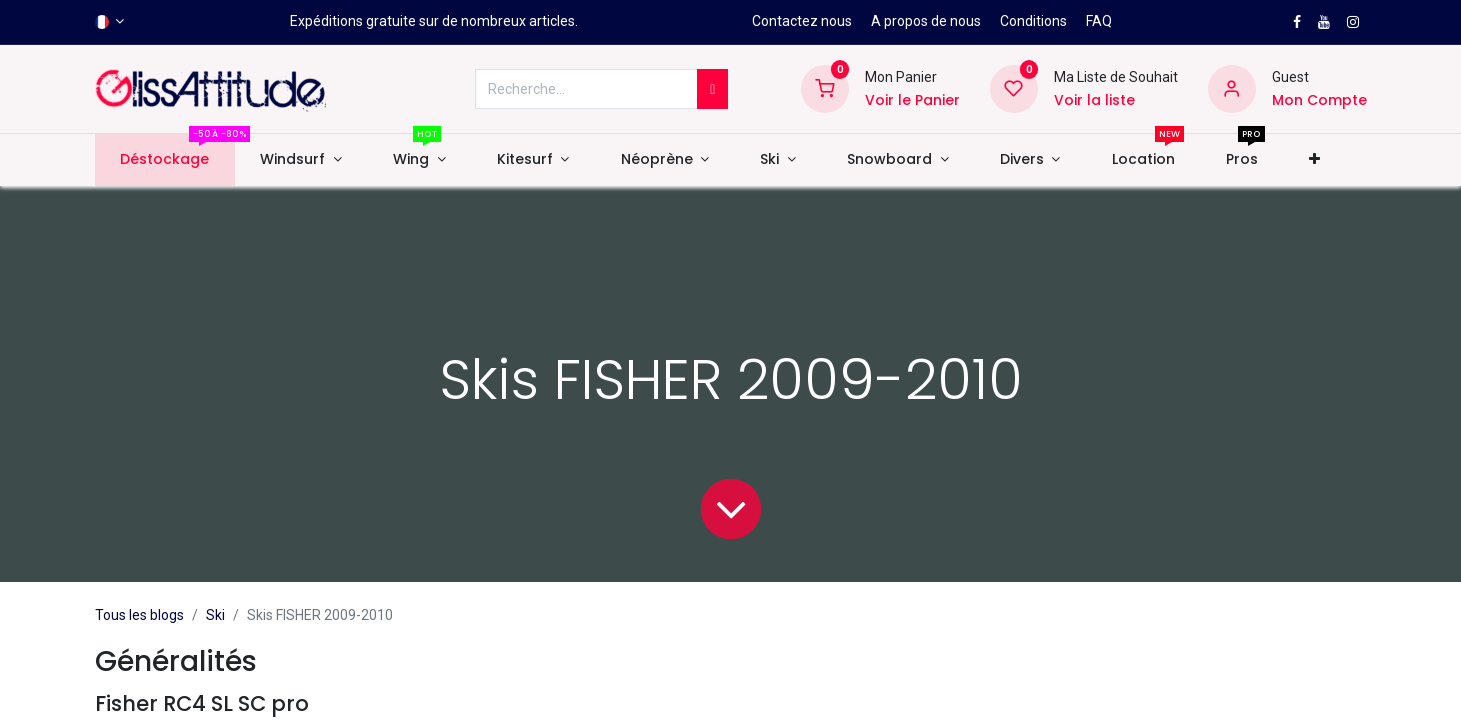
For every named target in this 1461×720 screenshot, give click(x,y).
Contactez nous (802, 21)
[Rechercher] (712, 89)
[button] (1314, 160)
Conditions (1033, 21)
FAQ (1099, 21)
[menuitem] (165, 160)
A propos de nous (926, 21)
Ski (215, 615)
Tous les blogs (139, 615)
